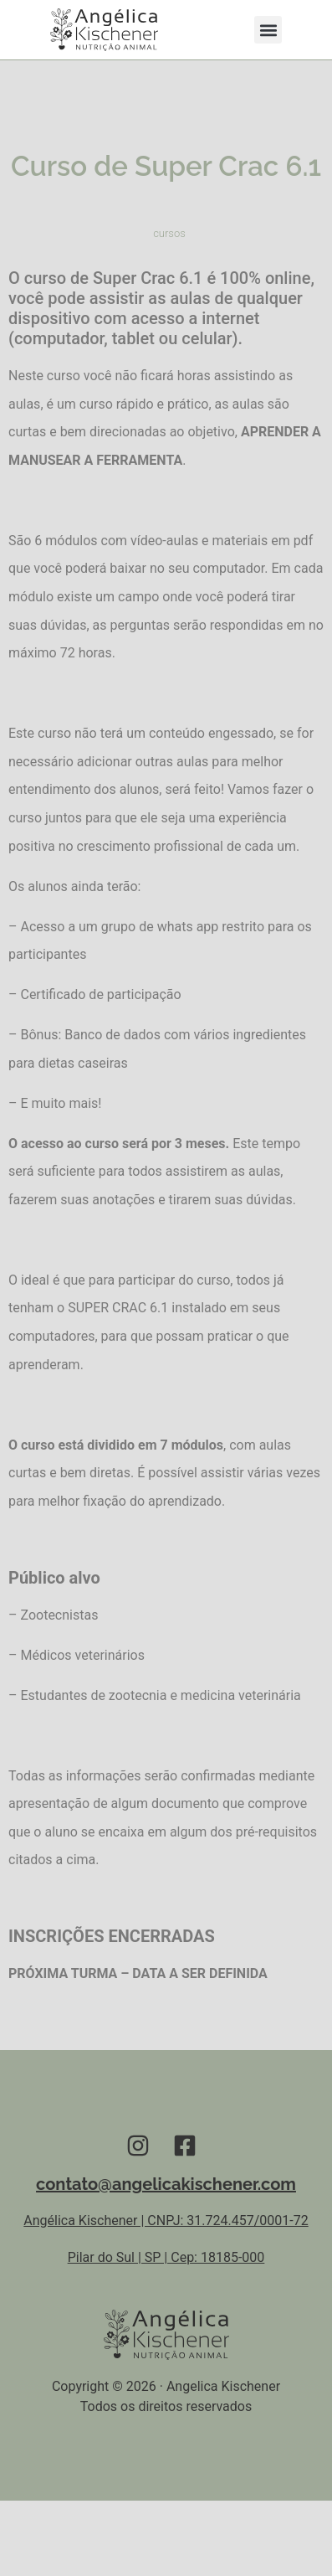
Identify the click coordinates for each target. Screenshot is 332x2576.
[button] (268, 30)
